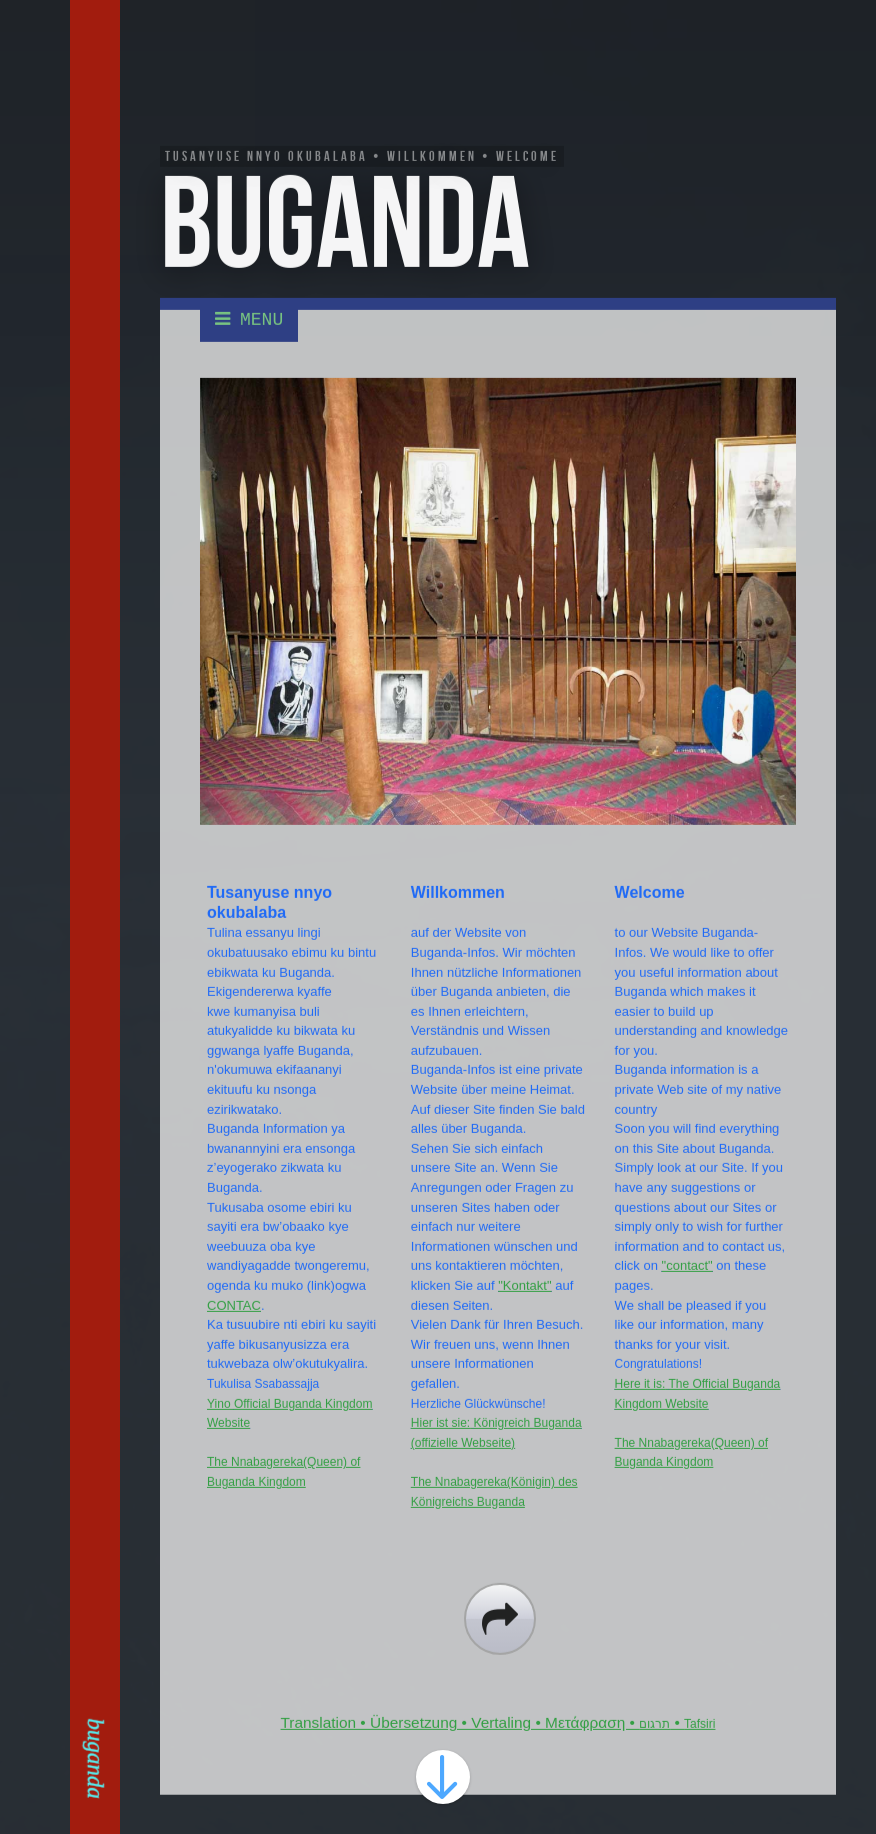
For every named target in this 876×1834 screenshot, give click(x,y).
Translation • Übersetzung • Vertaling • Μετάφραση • (460, 1741)
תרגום (654, 1743)
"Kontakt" (524, 1304)
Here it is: (640, 1403)
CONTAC (234, 1324)
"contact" (687, 1285)
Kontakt (98, 166)
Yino (220, 1423)
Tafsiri (699, 1743)
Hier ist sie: (440, 1442)
